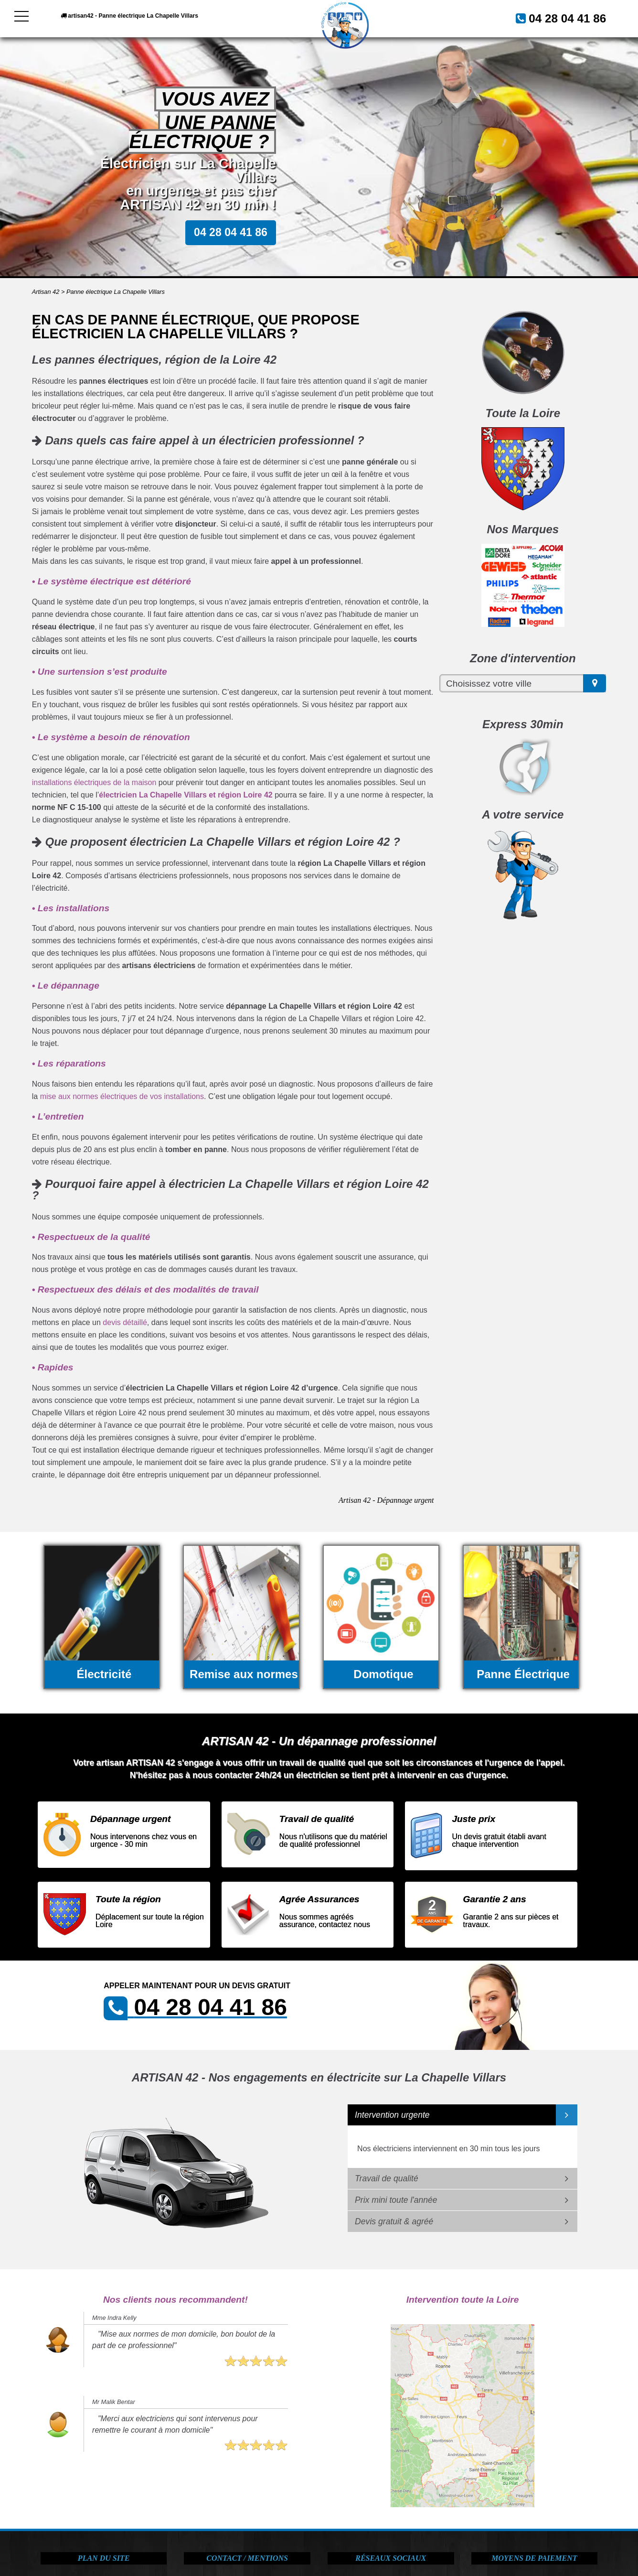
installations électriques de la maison (94, 782)
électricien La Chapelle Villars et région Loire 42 (185, 795)
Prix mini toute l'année (396, 2200)
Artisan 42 (46, 291)
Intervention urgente (392, 2115)
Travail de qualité (386, 2178)
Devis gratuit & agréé (394, 2221)
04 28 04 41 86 (556, 17)
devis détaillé (125, 1322)
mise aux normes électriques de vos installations (122, 1096)
